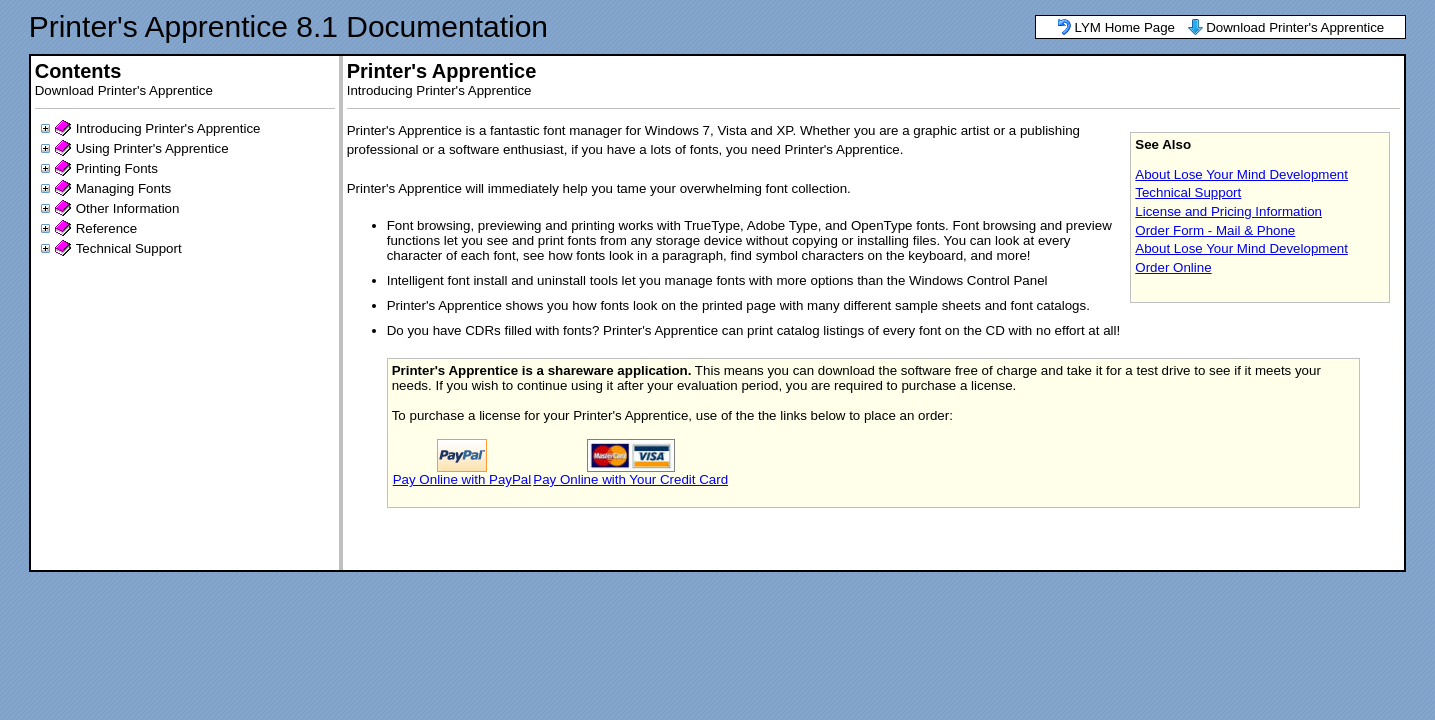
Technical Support (129, 248)
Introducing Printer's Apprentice (168, 128)
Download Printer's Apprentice (1295, 27)
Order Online (1173, 267)
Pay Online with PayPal (462, 479)
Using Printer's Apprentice (152, 148)
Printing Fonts (117, 168)
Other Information (128, 208)
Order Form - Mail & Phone (1215, 230)
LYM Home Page (1125, 27)
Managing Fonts (124, 188)
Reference (107, 228)
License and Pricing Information (1228, 211)
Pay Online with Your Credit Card (630, 479)
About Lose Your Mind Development (1241, 174)
